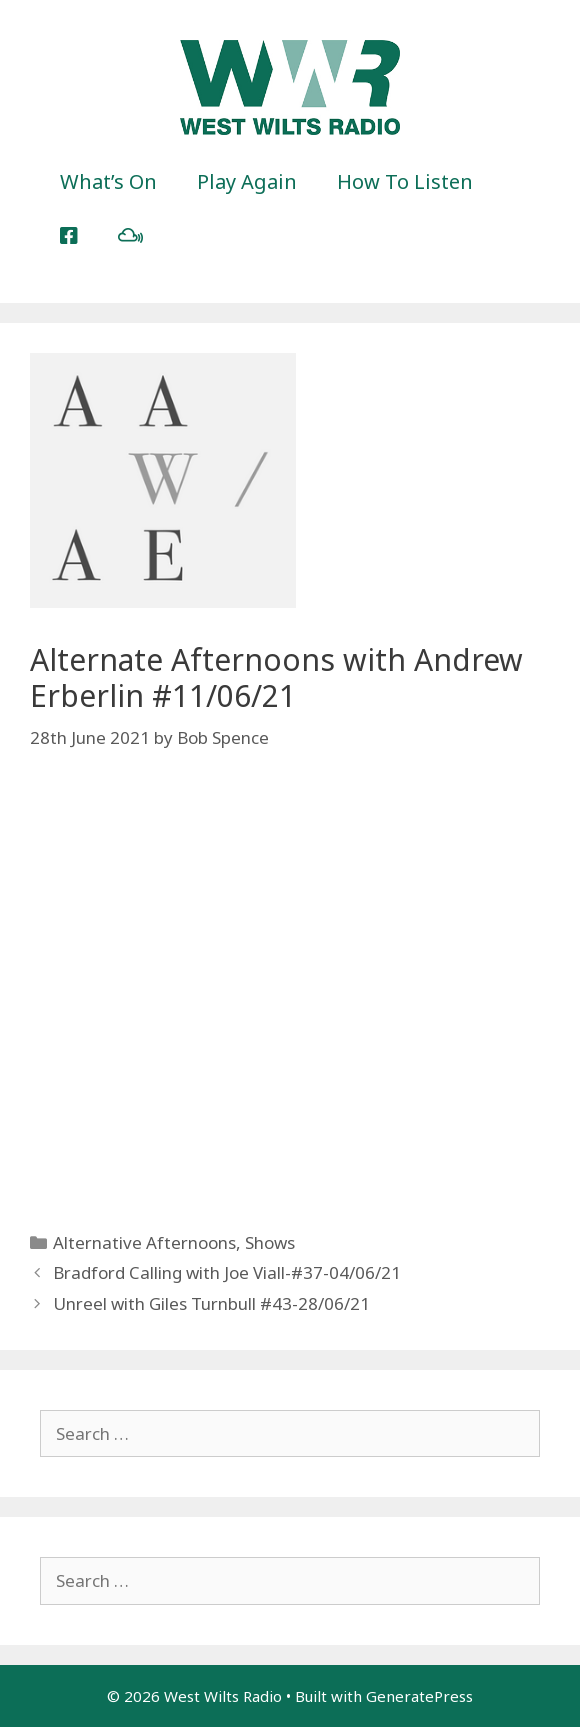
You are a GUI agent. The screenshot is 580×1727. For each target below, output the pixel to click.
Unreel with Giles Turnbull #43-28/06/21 (211, 1303)
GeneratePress (419, 1696)
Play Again (247, 181)
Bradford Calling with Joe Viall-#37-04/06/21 (227, 1272)
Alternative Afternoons (144, 1242)
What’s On (108, 181)
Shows (270, 1242)
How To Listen (405, 181)
